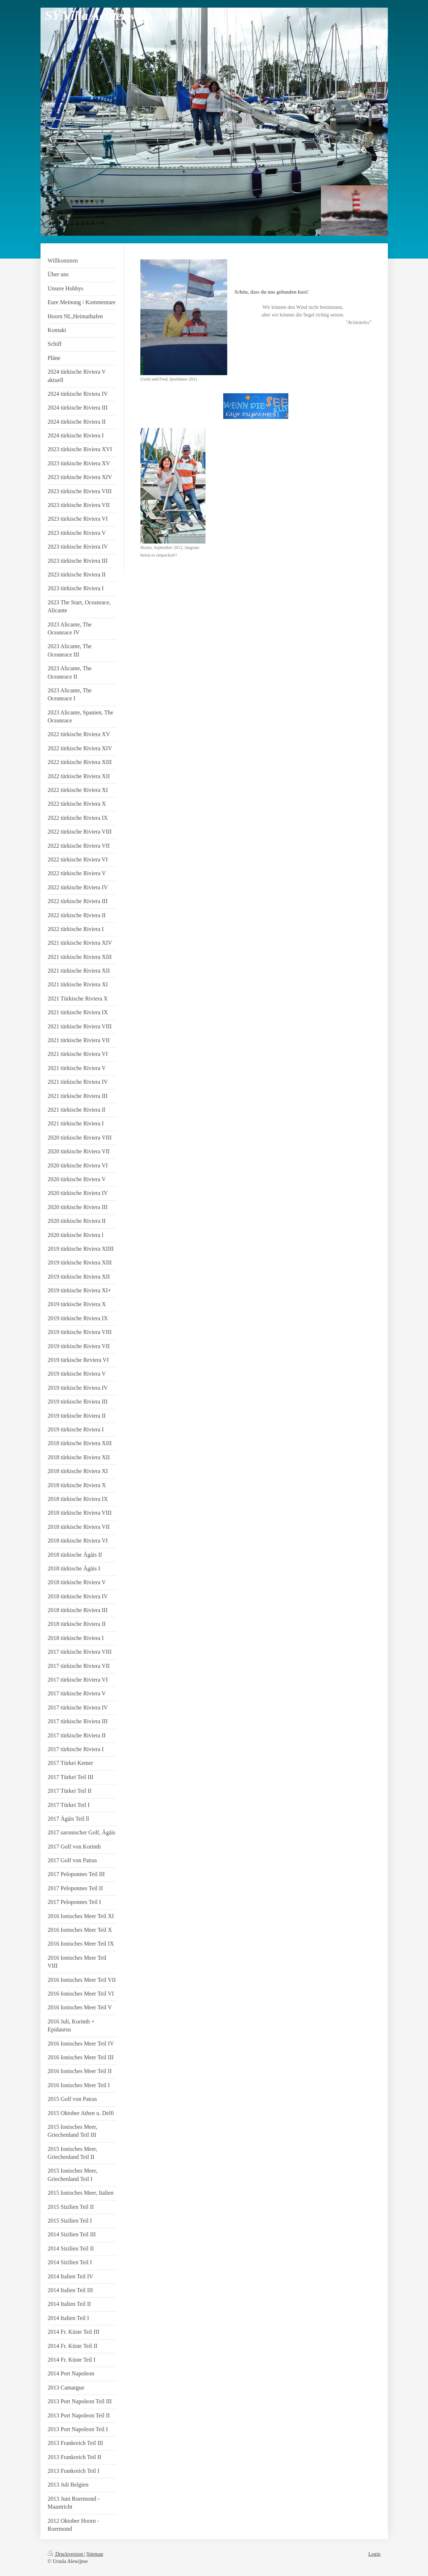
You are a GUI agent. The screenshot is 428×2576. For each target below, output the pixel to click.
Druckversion (66, 2554)
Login (374, 2554)
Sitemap (94, 2554)
